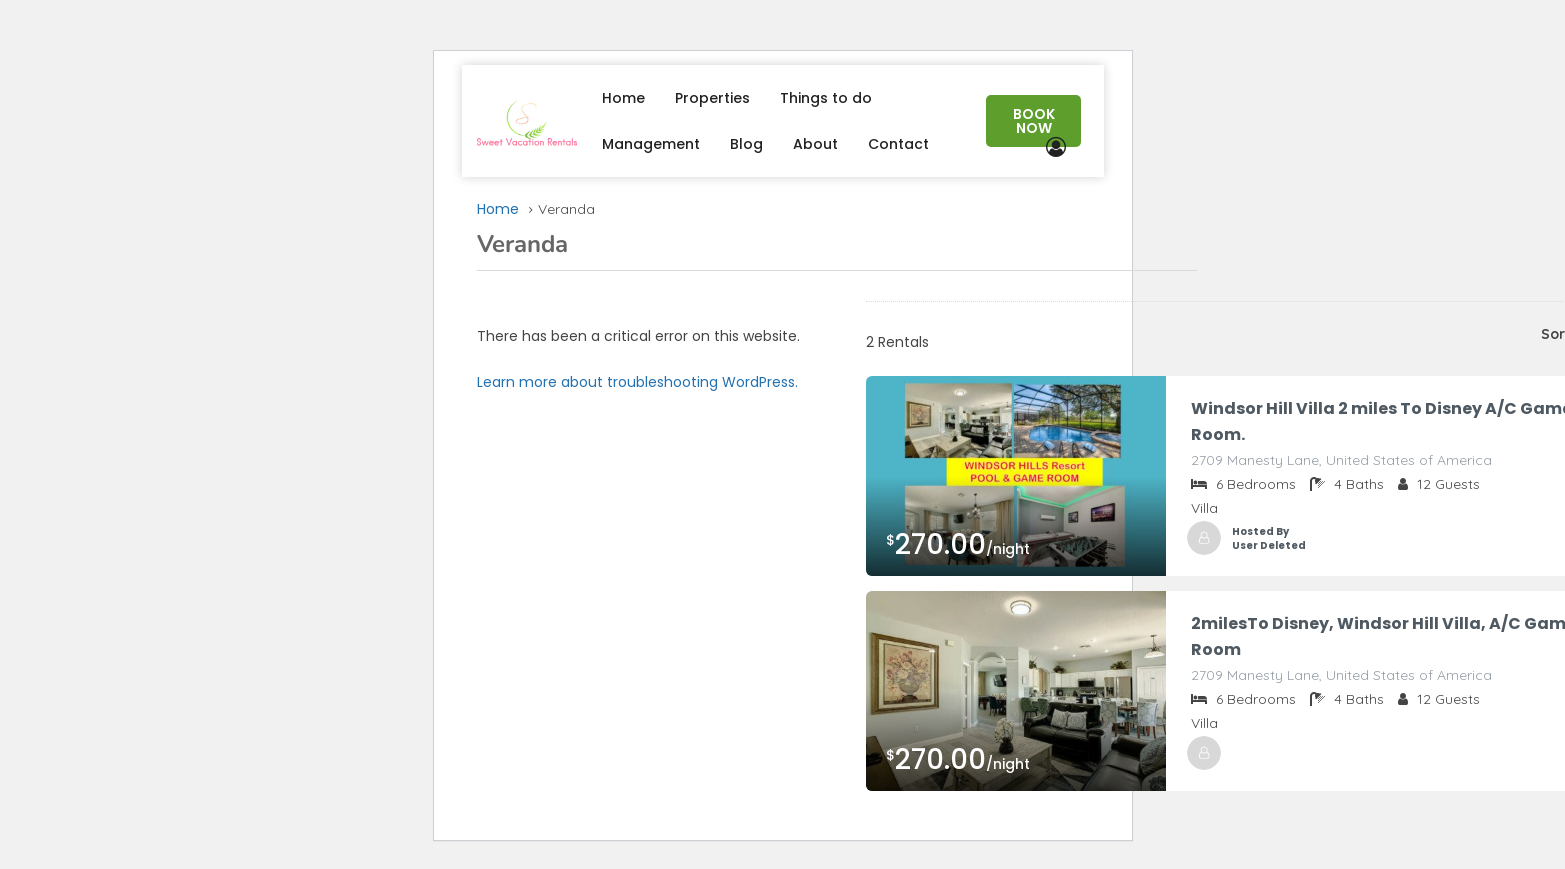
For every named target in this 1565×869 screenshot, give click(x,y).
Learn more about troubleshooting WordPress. (637, 382)
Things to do (826, 98)
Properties (712, 98)
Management (651, 144)
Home (623, 98)
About (815, 144)
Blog (746, 144)
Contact (898, 144)
